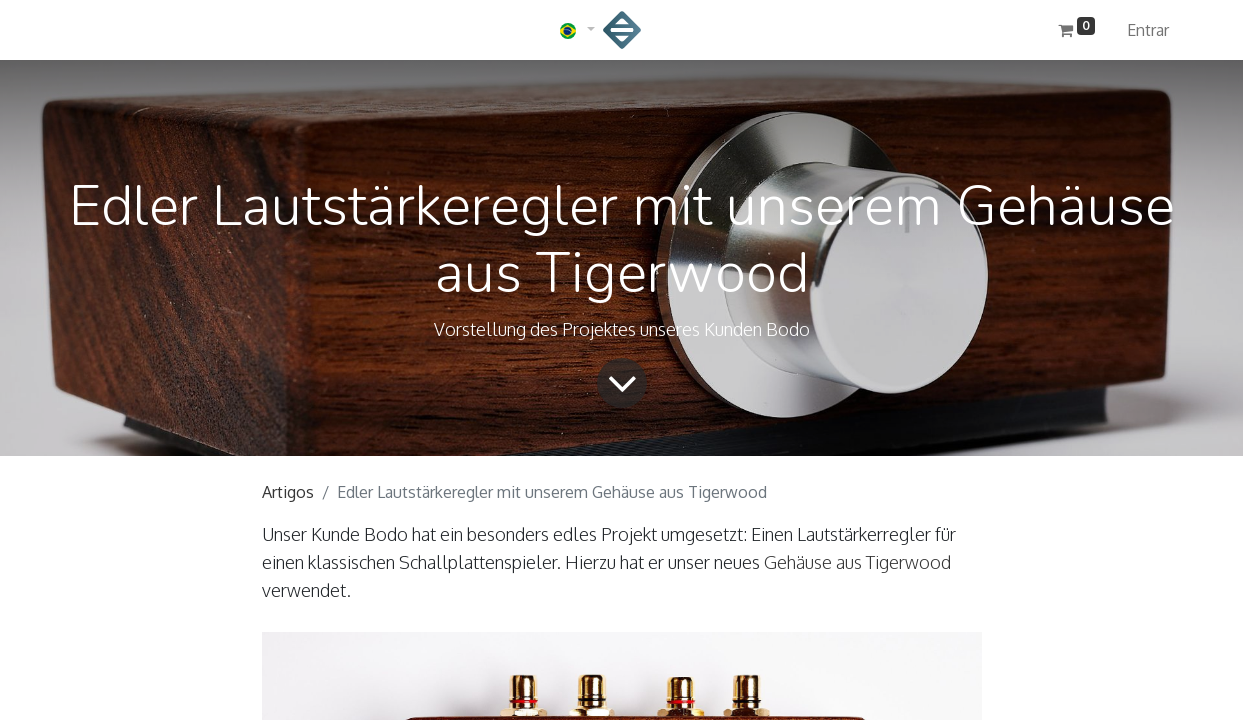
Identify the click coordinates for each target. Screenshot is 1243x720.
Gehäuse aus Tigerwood (857, 562)
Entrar (1148, 30)
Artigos (288, 492)
